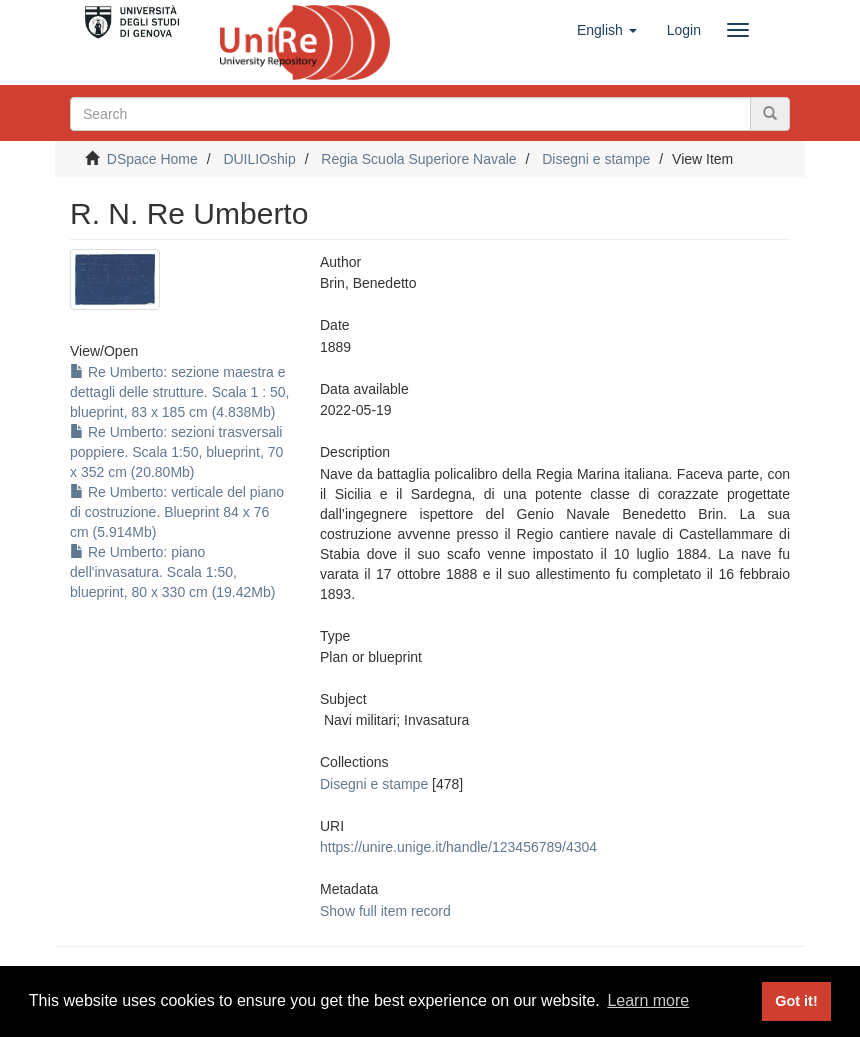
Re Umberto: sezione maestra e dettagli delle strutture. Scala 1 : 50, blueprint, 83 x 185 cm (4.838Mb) (179, 392)
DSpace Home (152, 159)
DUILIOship (259, 159)
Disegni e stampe (596, 159)
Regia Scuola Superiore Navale (418, 159)
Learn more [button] (648, 1000)
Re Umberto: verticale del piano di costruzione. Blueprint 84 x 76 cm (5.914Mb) (177, 512)
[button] (607, 30)
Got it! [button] (796, 1001)
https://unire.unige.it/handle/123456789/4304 (458, 847)
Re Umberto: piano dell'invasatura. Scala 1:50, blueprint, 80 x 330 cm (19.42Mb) (172, 572)
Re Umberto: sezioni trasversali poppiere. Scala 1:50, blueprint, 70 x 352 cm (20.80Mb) (176, 452)
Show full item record (385, 911)
